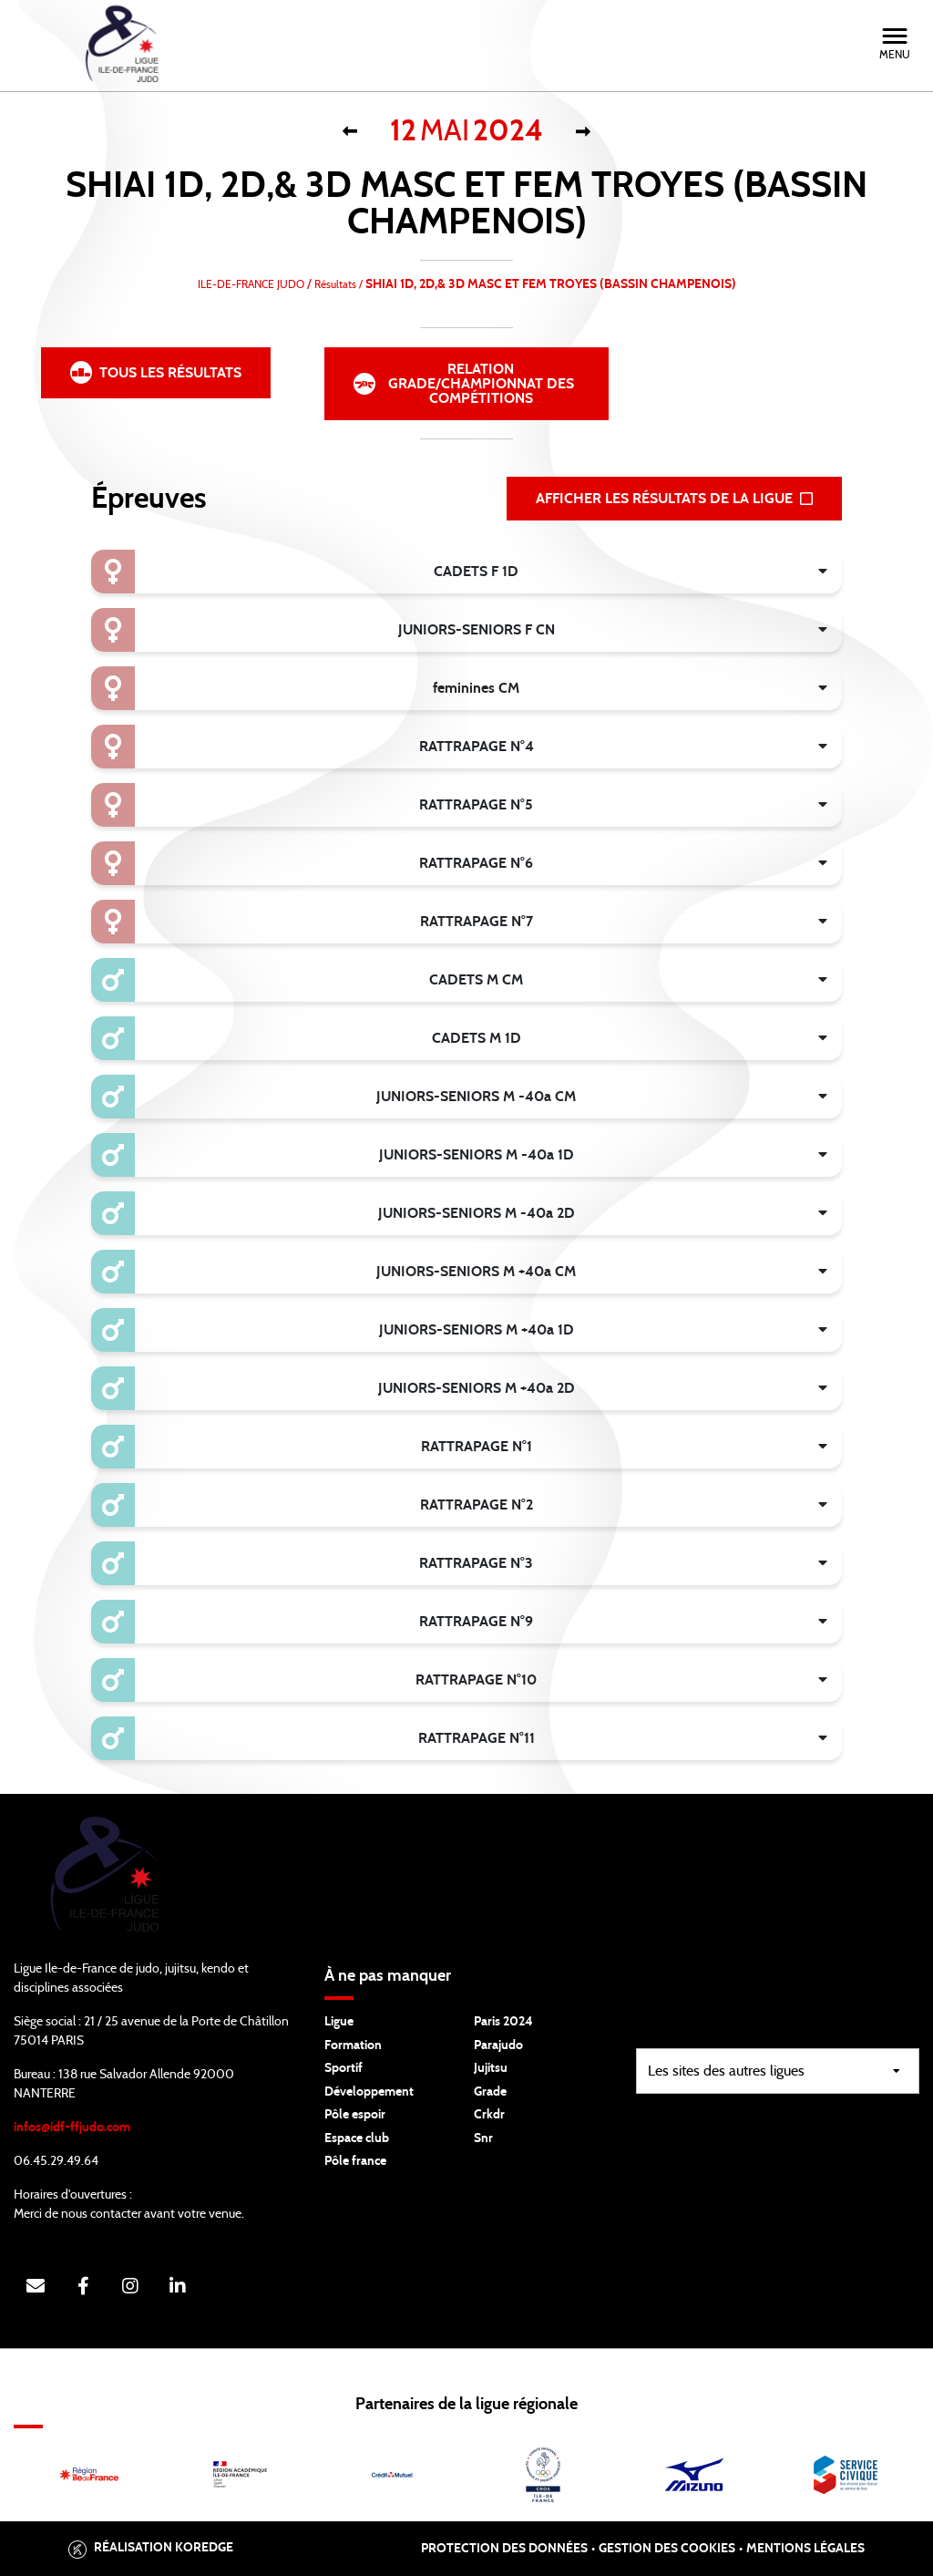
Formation (353, 2045)
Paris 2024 (503, 2021)
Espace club (356, 2138)
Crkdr (489, 2114)
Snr (483, 2138)
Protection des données (504, 2548)
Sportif (343, 2068)
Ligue (339, 2021)
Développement (369, 2092)
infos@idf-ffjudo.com (72, 2127)
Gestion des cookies (667, 2548)
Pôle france (355, 2161)
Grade (490, 2092)
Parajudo (498, 2045)
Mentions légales (805, 2548)
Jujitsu (491, 2068)
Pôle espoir (354, 2114)
